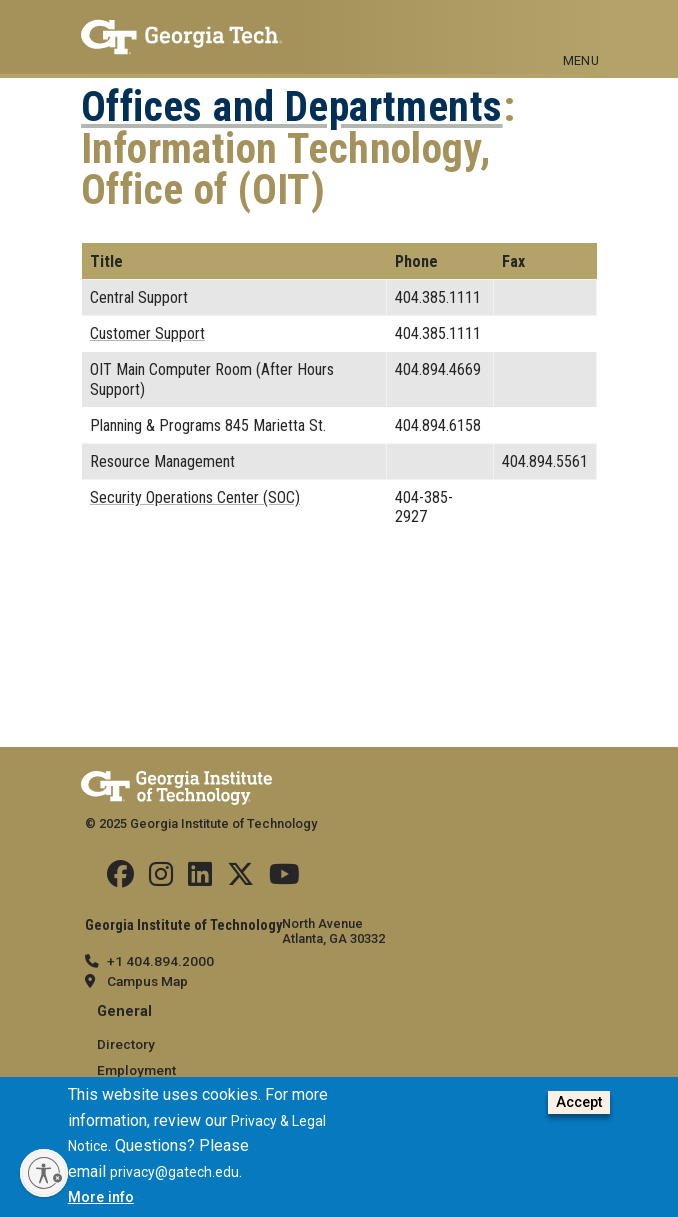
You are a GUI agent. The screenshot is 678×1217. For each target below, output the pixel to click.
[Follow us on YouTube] (284, 879)
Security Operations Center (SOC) (195, 497)
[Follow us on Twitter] (240, 879)
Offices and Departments (292, 107)
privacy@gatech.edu (174, 1175)
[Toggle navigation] (581, 28)
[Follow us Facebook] (120, 879)
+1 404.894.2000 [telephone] (160, 961)
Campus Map (147, 981)
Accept (579, 1105)
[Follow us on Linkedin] (200, 879)
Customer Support (147, 333)
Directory (126, 1044)
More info (101, 1200)
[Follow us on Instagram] (161, 879)
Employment (136, 1070)
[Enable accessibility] (44, 1173)
